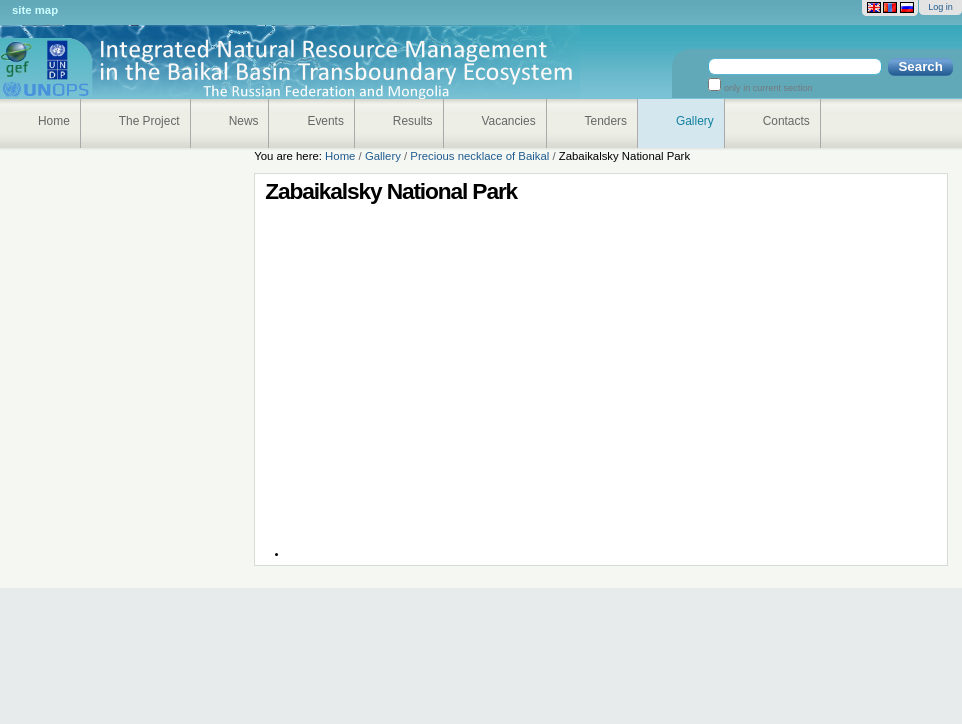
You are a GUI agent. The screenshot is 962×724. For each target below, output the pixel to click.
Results (413, 121)
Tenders (606, 121)
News (244, 121)
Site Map (35, 10)
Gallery (695, 121)
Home (54, 121)
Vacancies (509, 121)
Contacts (786, 121)
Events (325, 121)
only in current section (766, 88)
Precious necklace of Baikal (479, 156)
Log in (940, 7)
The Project (149, 121)
